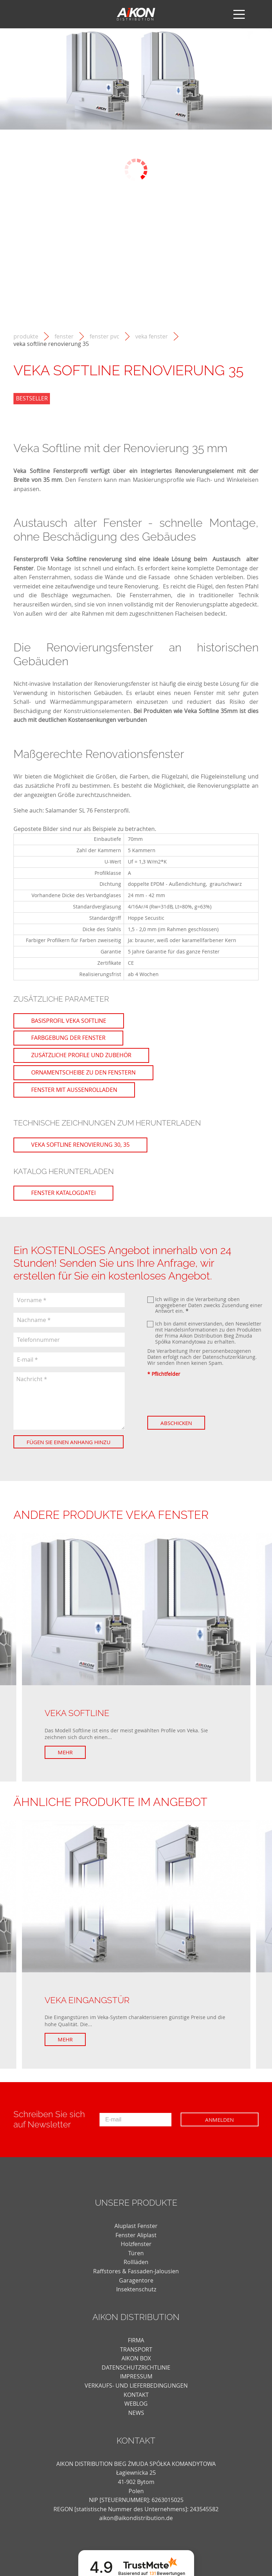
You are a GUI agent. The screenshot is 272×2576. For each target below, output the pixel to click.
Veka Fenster (151, 336)
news (136, 2419)
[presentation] (201, 1396)
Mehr (68, 1758)
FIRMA (136, 2346)
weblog (136, 2410)
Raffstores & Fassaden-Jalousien (136, 2277)
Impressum (136, 2383)
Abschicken (180, 1422)
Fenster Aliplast (136, 2241)
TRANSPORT (136, 2356)
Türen (136, 2259)
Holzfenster (136, 2250)
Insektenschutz (136, 2295)
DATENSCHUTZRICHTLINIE (136, 2374)
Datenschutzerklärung (229, 1356)
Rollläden (136, 2268)
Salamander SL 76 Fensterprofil (87, 810)
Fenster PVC (104, 336)
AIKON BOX (136, 2365)
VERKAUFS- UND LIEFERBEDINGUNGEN (136, 2392)
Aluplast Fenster (136, 2232)
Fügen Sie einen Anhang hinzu (63, 1445)
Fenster (64, 336)
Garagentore (136, 2287)
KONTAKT (136, 2401)
